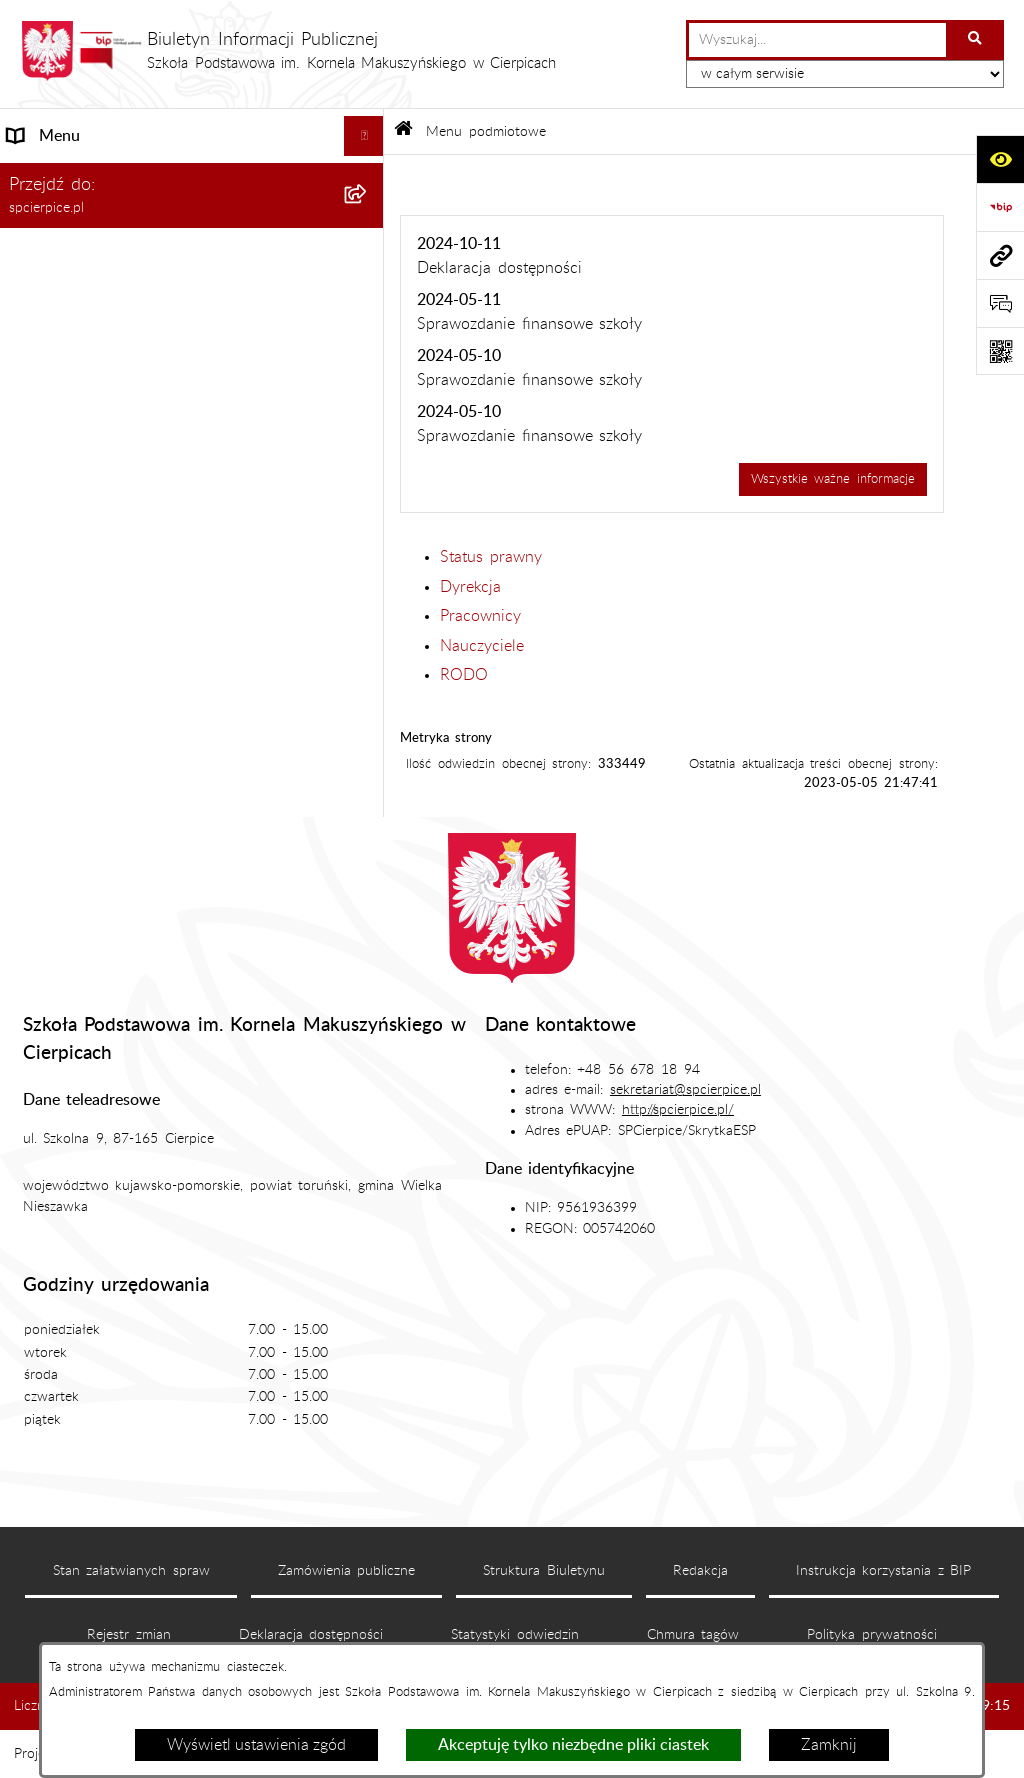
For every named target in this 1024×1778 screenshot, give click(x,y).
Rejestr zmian (129, 1635)
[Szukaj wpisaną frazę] (976, 40)
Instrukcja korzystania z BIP (884, 1571)
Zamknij (829, 1745)
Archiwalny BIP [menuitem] (62, 653)
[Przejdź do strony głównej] (288, 51)
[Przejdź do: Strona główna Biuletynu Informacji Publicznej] (403, 131)
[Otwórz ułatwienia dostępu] (1000, 159)
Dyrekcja (470, 587)
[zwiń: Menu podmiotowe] (368, 216)
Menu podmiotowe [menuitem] (75, 216)
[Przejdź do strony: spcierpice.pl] (1000, 255)
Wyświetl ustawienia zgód (256, 1745)
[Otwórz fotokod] (1000, 351)
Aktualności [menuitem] (48, 176)
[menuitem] (192, 268)
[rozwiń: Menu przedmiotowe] (368, 533)
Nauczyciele (482, 646)
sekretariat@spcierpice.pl (685, 1090)
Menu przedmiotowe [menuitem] (81, 533)
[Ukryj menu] (364, 136)
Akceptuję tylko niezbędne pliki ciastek (573, 1745)
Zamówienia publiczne (347, 1571)
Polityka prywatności (872, 1635)
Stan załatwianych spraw (131, 1571)
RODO (464, 675)
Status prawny (491, 557)
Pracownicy (480, 616)
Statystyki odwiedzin (515, 1635)
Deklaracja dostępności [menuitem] (90, 613)
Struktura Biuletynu (544, 1571)
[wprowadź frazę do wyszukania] (817, 40)
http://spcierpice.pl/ (678, 1110)
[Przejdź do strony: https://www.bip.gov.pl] (1000, 207)
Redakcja (700, 1571)
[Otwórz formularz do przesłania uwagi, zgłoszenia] (1000, 303)
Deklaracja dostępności (311, 1635)
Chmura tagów (693, 1635)
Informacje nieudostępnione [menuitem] (106, 573)
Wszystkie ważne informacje (833, 479)
